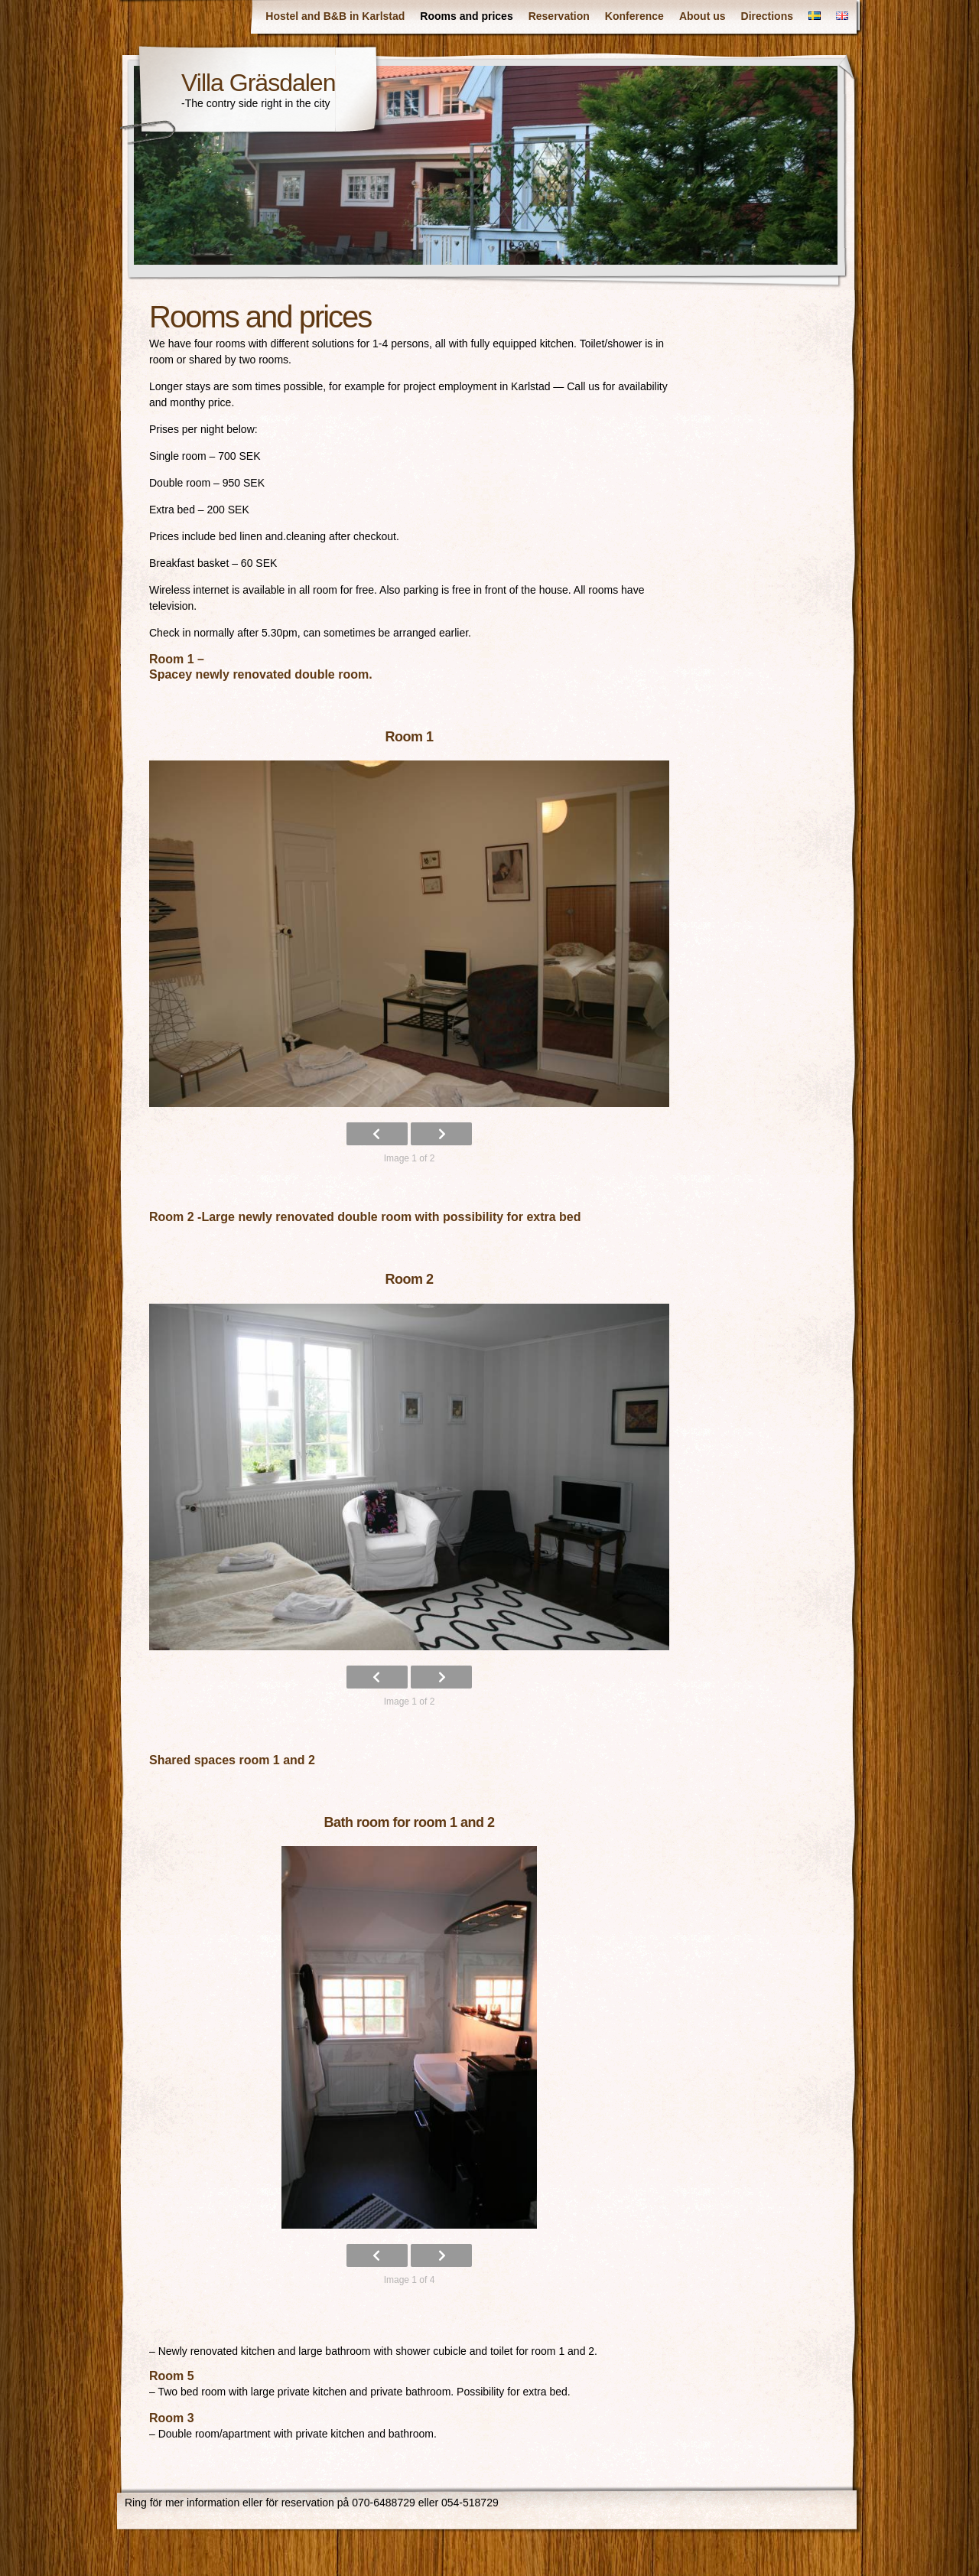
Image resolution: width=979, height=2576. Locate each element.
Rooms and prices (466, 16)
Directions (767, 16)
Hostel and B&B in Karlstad (335, 16)
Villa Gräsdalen (258, 82)
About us (702, 16)
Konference (634, 16)
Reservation (559, 16)
